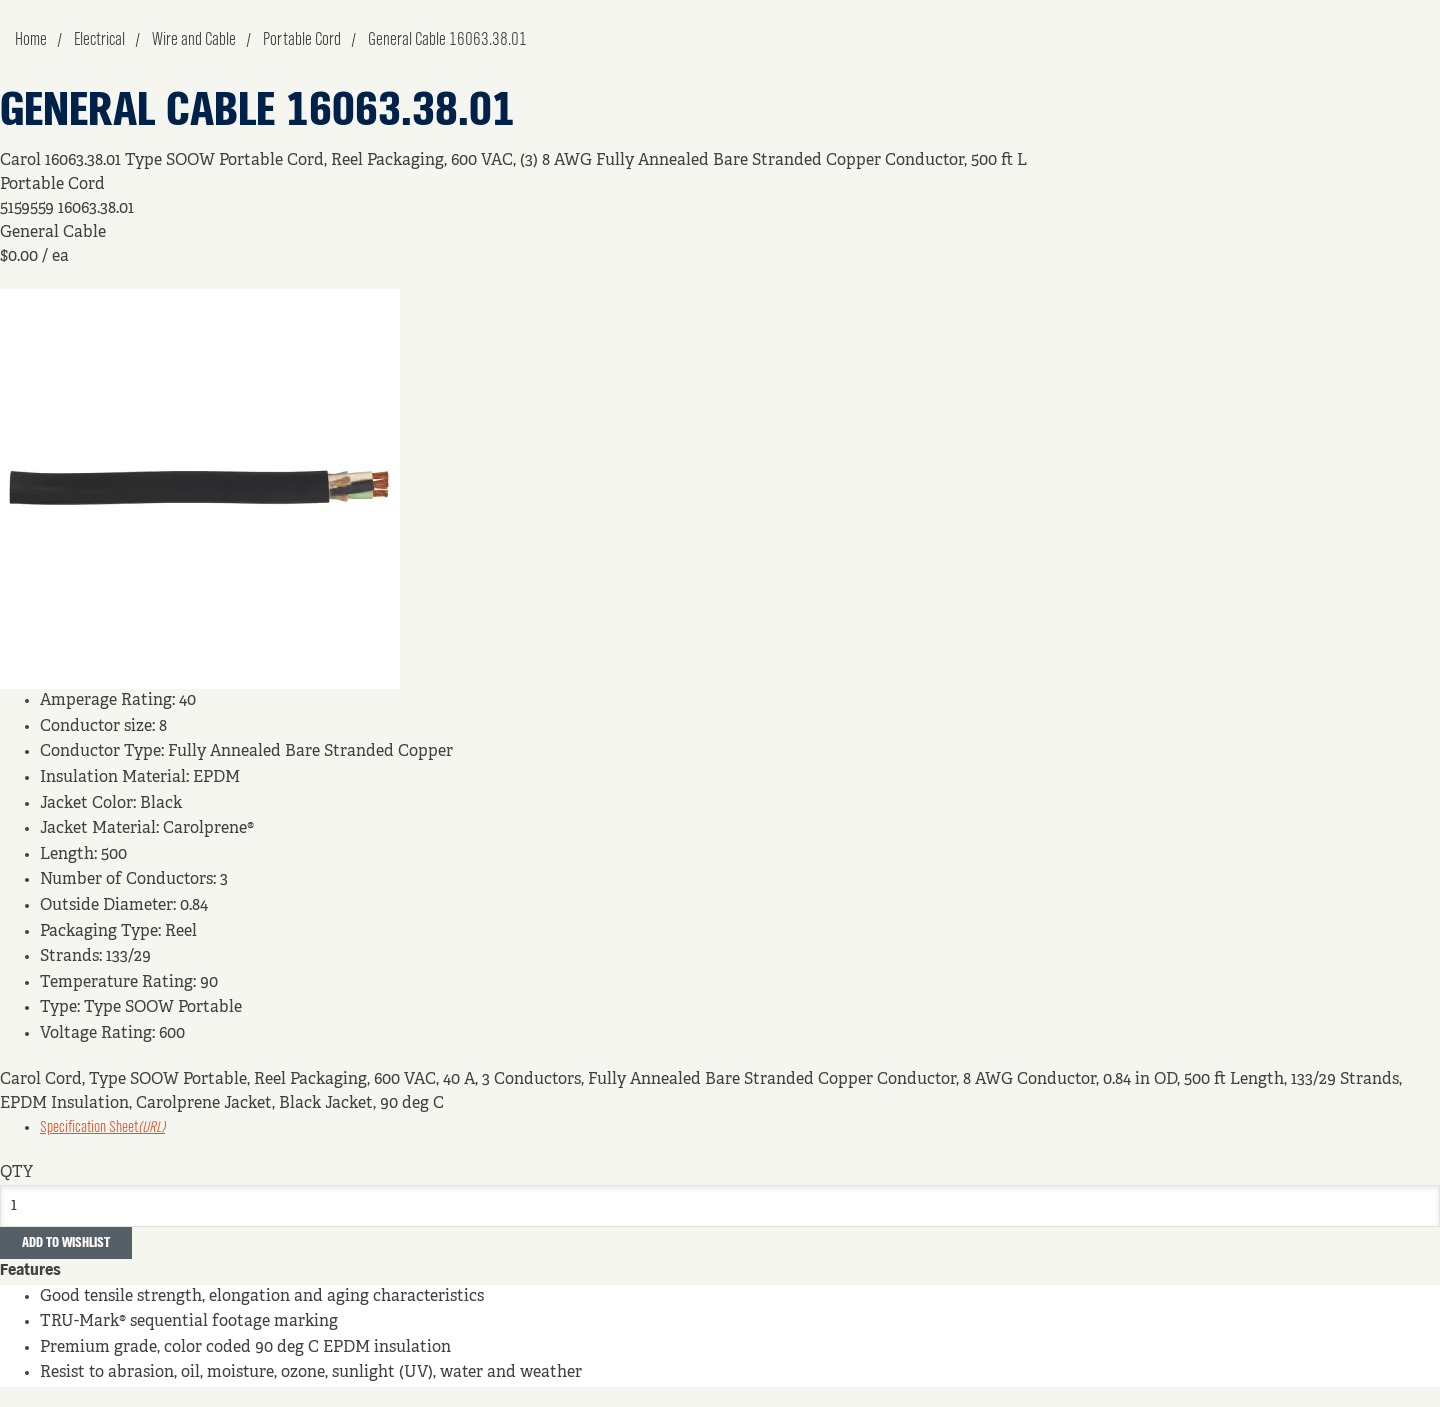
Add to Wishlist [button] (66, 1243)
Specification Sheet (102, 1128)
